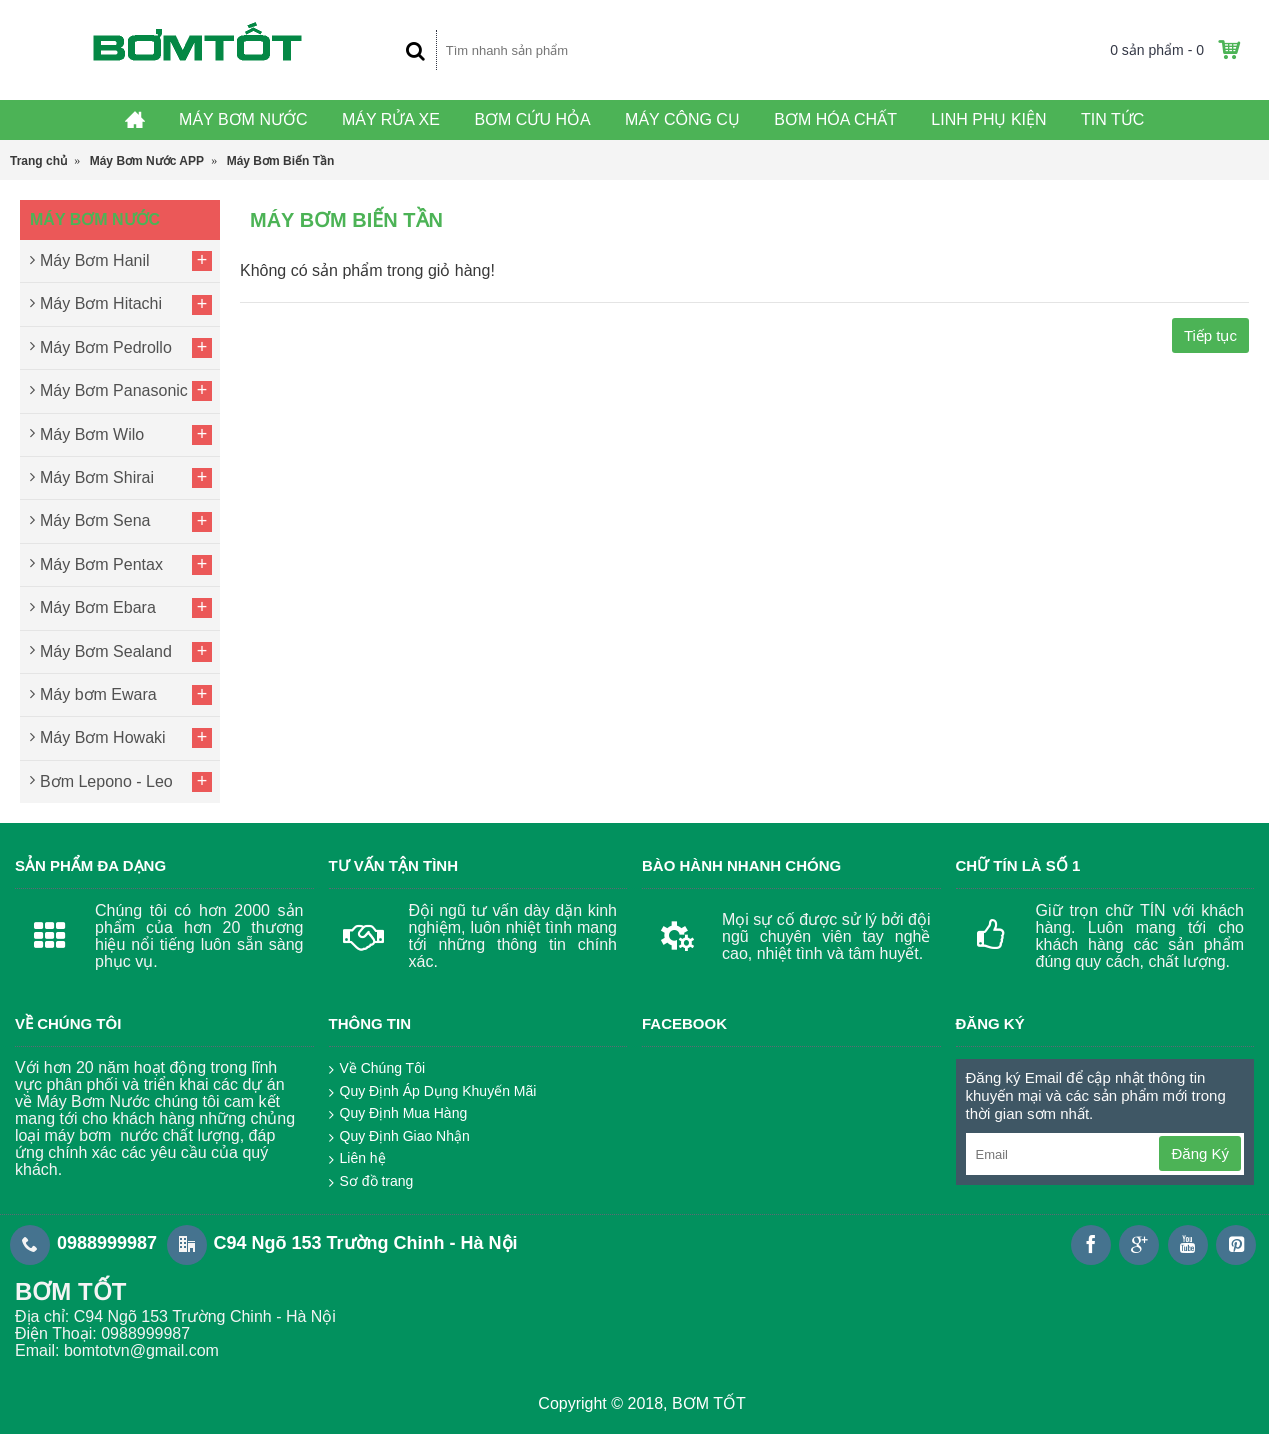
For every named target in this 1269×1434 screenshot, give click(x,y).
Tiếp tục (1210, 335)
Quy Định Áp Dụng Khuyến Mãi (433, 1092)
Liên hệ (357, 1159)
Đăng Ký (1200, 1153)
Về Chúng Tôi (377, 1069)
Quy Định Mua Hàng (398, 1114)
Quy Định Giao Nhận (399, 1137)
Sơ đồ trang (371, 1182)
